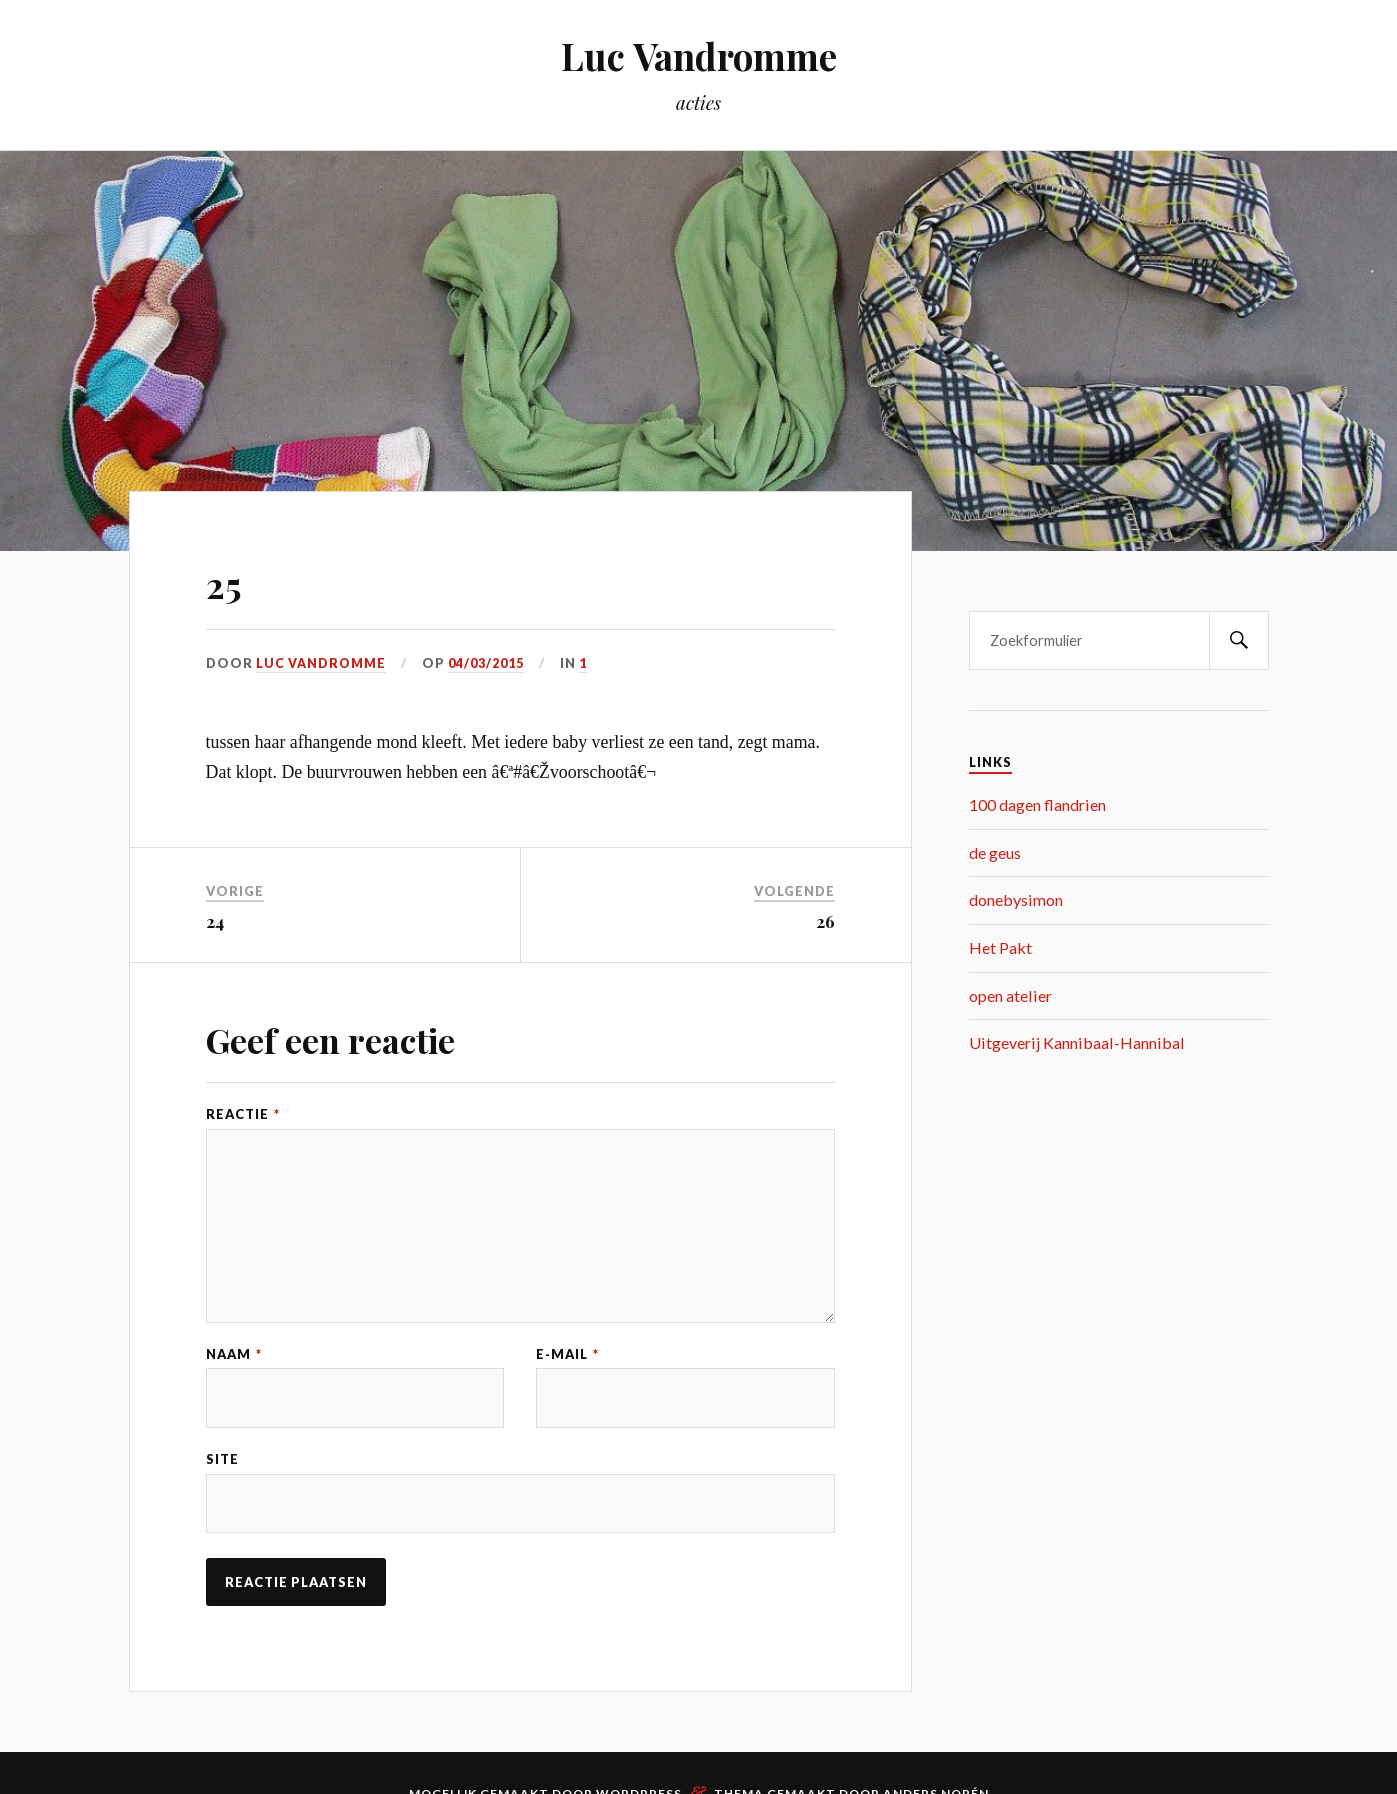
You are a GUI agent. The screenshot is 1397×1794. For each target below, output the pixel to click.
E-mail (567, 1360)
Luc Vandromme (699, 55)
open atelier (1010, 995)
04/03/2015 (487, 663)
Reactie (243, 1114)
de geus (995, 852)
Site (222, 1467)
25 (227, 580)
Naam (234, 1360)
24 (215, 921)
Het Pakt (1000, 947)
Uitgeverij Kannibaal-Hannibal (1077, 1042)
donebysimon (1016, 899)
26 (825, 921)
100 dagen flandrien (1037, 804)
